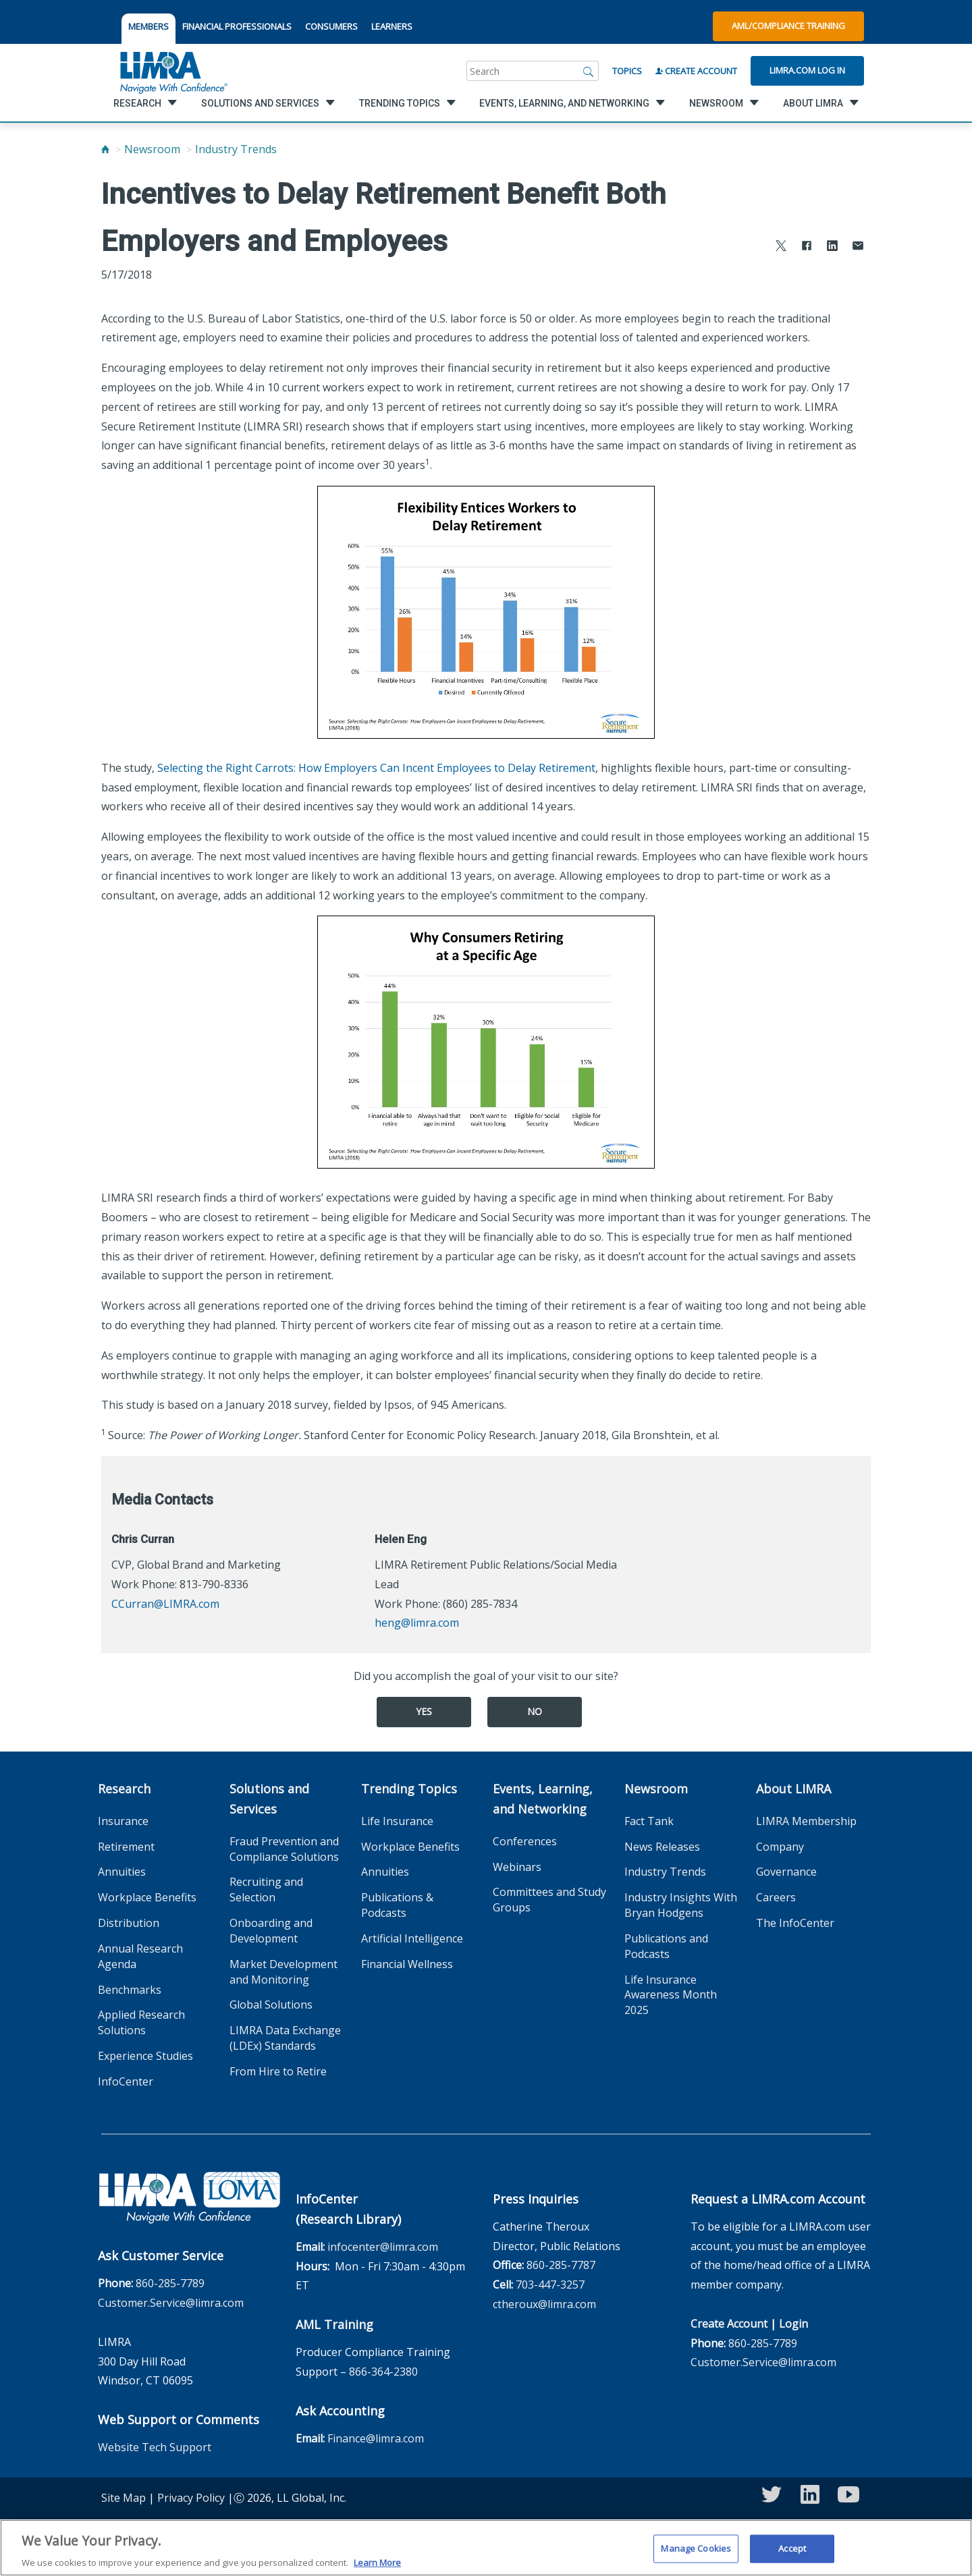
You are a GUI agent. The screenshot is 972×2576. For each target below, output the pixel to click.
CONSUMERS (331, 26)
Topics (627, 71)
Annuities (122, 1871)
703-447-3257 (550, 2284)
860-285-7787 (560, 2265)
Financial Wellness (407, 1964)
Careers (776, 1897)
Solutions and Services (269, 1799)
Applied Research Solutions (141, 2022)
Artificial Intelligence (412, 1938)
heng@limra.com (417, 1622)
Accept (792, 2556)
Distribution (128, 1922)
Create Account (696, 71)
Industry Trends (236, 149)
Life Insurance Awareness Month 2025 (670, 1995)
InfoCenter (125, 2081)
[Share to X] (781, 247)
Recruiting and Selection (266, 1889)
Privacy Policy (191, 2497)
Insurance (123, 1821)
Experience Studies (145, 2055)
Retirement (126, 1846)
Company (780, 1846)
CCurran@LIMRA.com (165, 1603)
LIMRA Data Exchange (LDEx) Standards (285, 2038)
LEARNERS (391, 26)
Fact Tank (649, 1821)
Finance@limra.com (375, 2438)
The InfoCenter (795, 1922)
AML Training (334, 2324)
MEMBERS (148, 26)
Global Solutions (271, 2004)
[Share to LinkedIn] (832, 247)
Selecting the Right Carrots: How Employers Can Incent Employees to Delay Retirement (376, 767)
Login (793, 2323)
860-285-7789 (170, 2283)
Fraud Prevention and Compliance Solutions (284, 1849)
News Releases (662, 1846)
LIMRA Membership (806, 1821)
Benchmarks (129, 1989)
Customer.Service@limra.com (171, 2302)
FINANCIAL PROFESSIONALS (237, 26)
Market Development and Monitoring (284, 1972)
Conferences (525, 1841)
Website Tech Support (154, 2447)
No (534, 1711)
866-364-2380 (383, 2371)
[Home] (105, 149)
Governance (786, 1871)
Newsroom (152, 149)
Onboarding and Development (271, 1930)
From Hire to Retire (278, 2071)
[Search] (588, 71)
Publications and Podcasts (666, 1946)
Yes (424, 1711)
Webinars (517, 1866)
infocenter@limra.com (382, 2246)
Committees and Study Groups (549, 1899)
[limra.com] (172, 71)
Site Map (123, 2497)
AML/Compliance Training (788, 26)
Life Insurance (397, 1821)
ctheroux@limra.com (544, 2304)
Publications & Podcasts (397, 1905)
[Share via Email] (858, 247)
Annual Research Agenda (140, 1956)
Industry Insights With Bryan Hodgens (680, 1905)
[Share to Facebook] (806, 247)
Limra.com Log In (807, 70)
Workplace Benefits (147, 1897)
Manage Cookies (696, 2556)
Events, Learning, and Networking (543, 1799)
